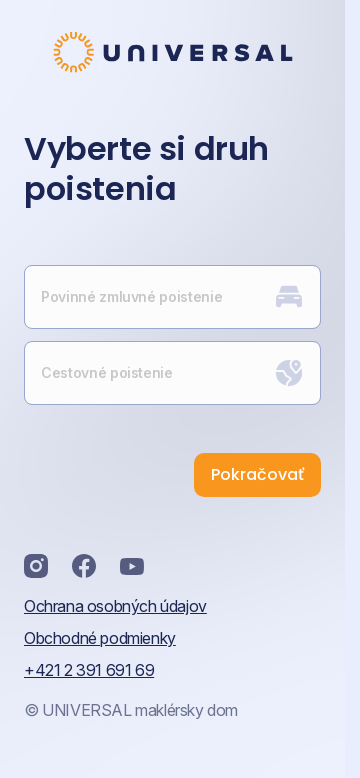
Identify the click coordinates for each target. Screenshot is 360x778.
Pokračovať (257, 474)
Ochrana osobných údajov (115, 606)
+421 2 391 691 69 (89, 670)
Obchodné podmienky (100, 638)
